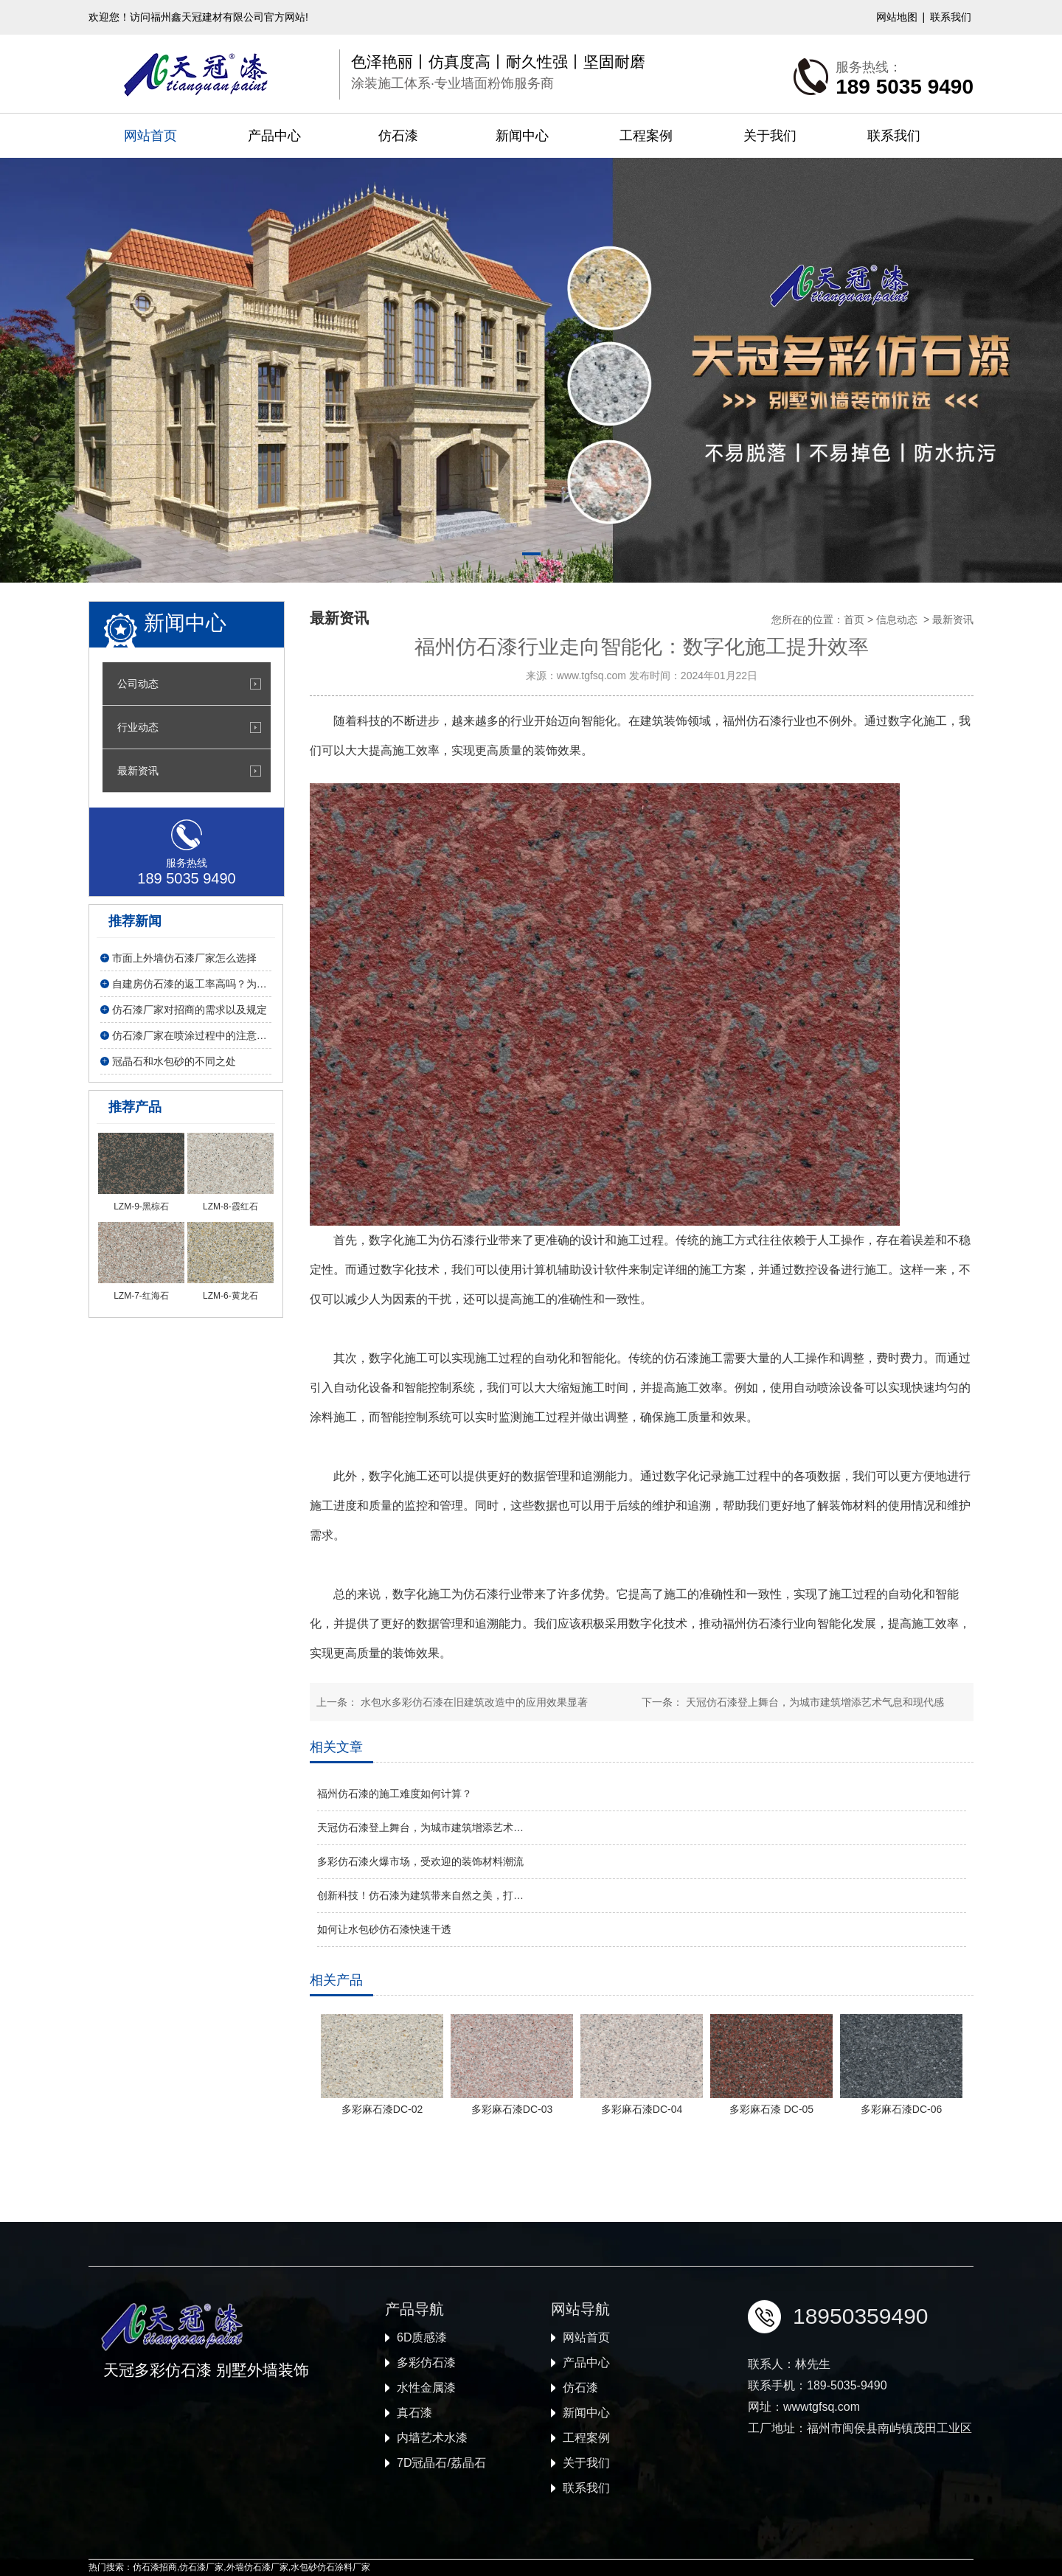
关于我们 (769, 135)
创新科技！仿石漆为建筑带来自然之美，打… (420, 1895)
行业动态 (138, 727)
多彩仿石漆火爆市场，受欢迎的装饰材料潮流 (420, 1861)
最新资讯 (138, 771)
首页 (854, 619)
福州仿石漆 (752, 721)
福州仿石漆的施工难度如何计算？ (394, 1793)
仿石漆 (398, 135)
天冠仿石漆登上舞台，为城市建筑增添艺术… (420, 1827)
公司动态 (138, 684)
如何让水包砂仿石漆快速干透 (384, 1929)
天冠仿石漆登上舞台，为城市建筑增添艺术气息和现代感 (813, 1702)
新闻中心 (522, 135)
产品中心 (274, 135)
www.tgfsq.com (591, 675)
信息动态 (896, 619)
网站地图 (896, 17)
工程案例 (646, 135)
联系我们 (950, 17)
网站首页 (150, 135)
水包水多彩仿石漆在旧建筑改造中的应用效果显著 (473, 1702)
